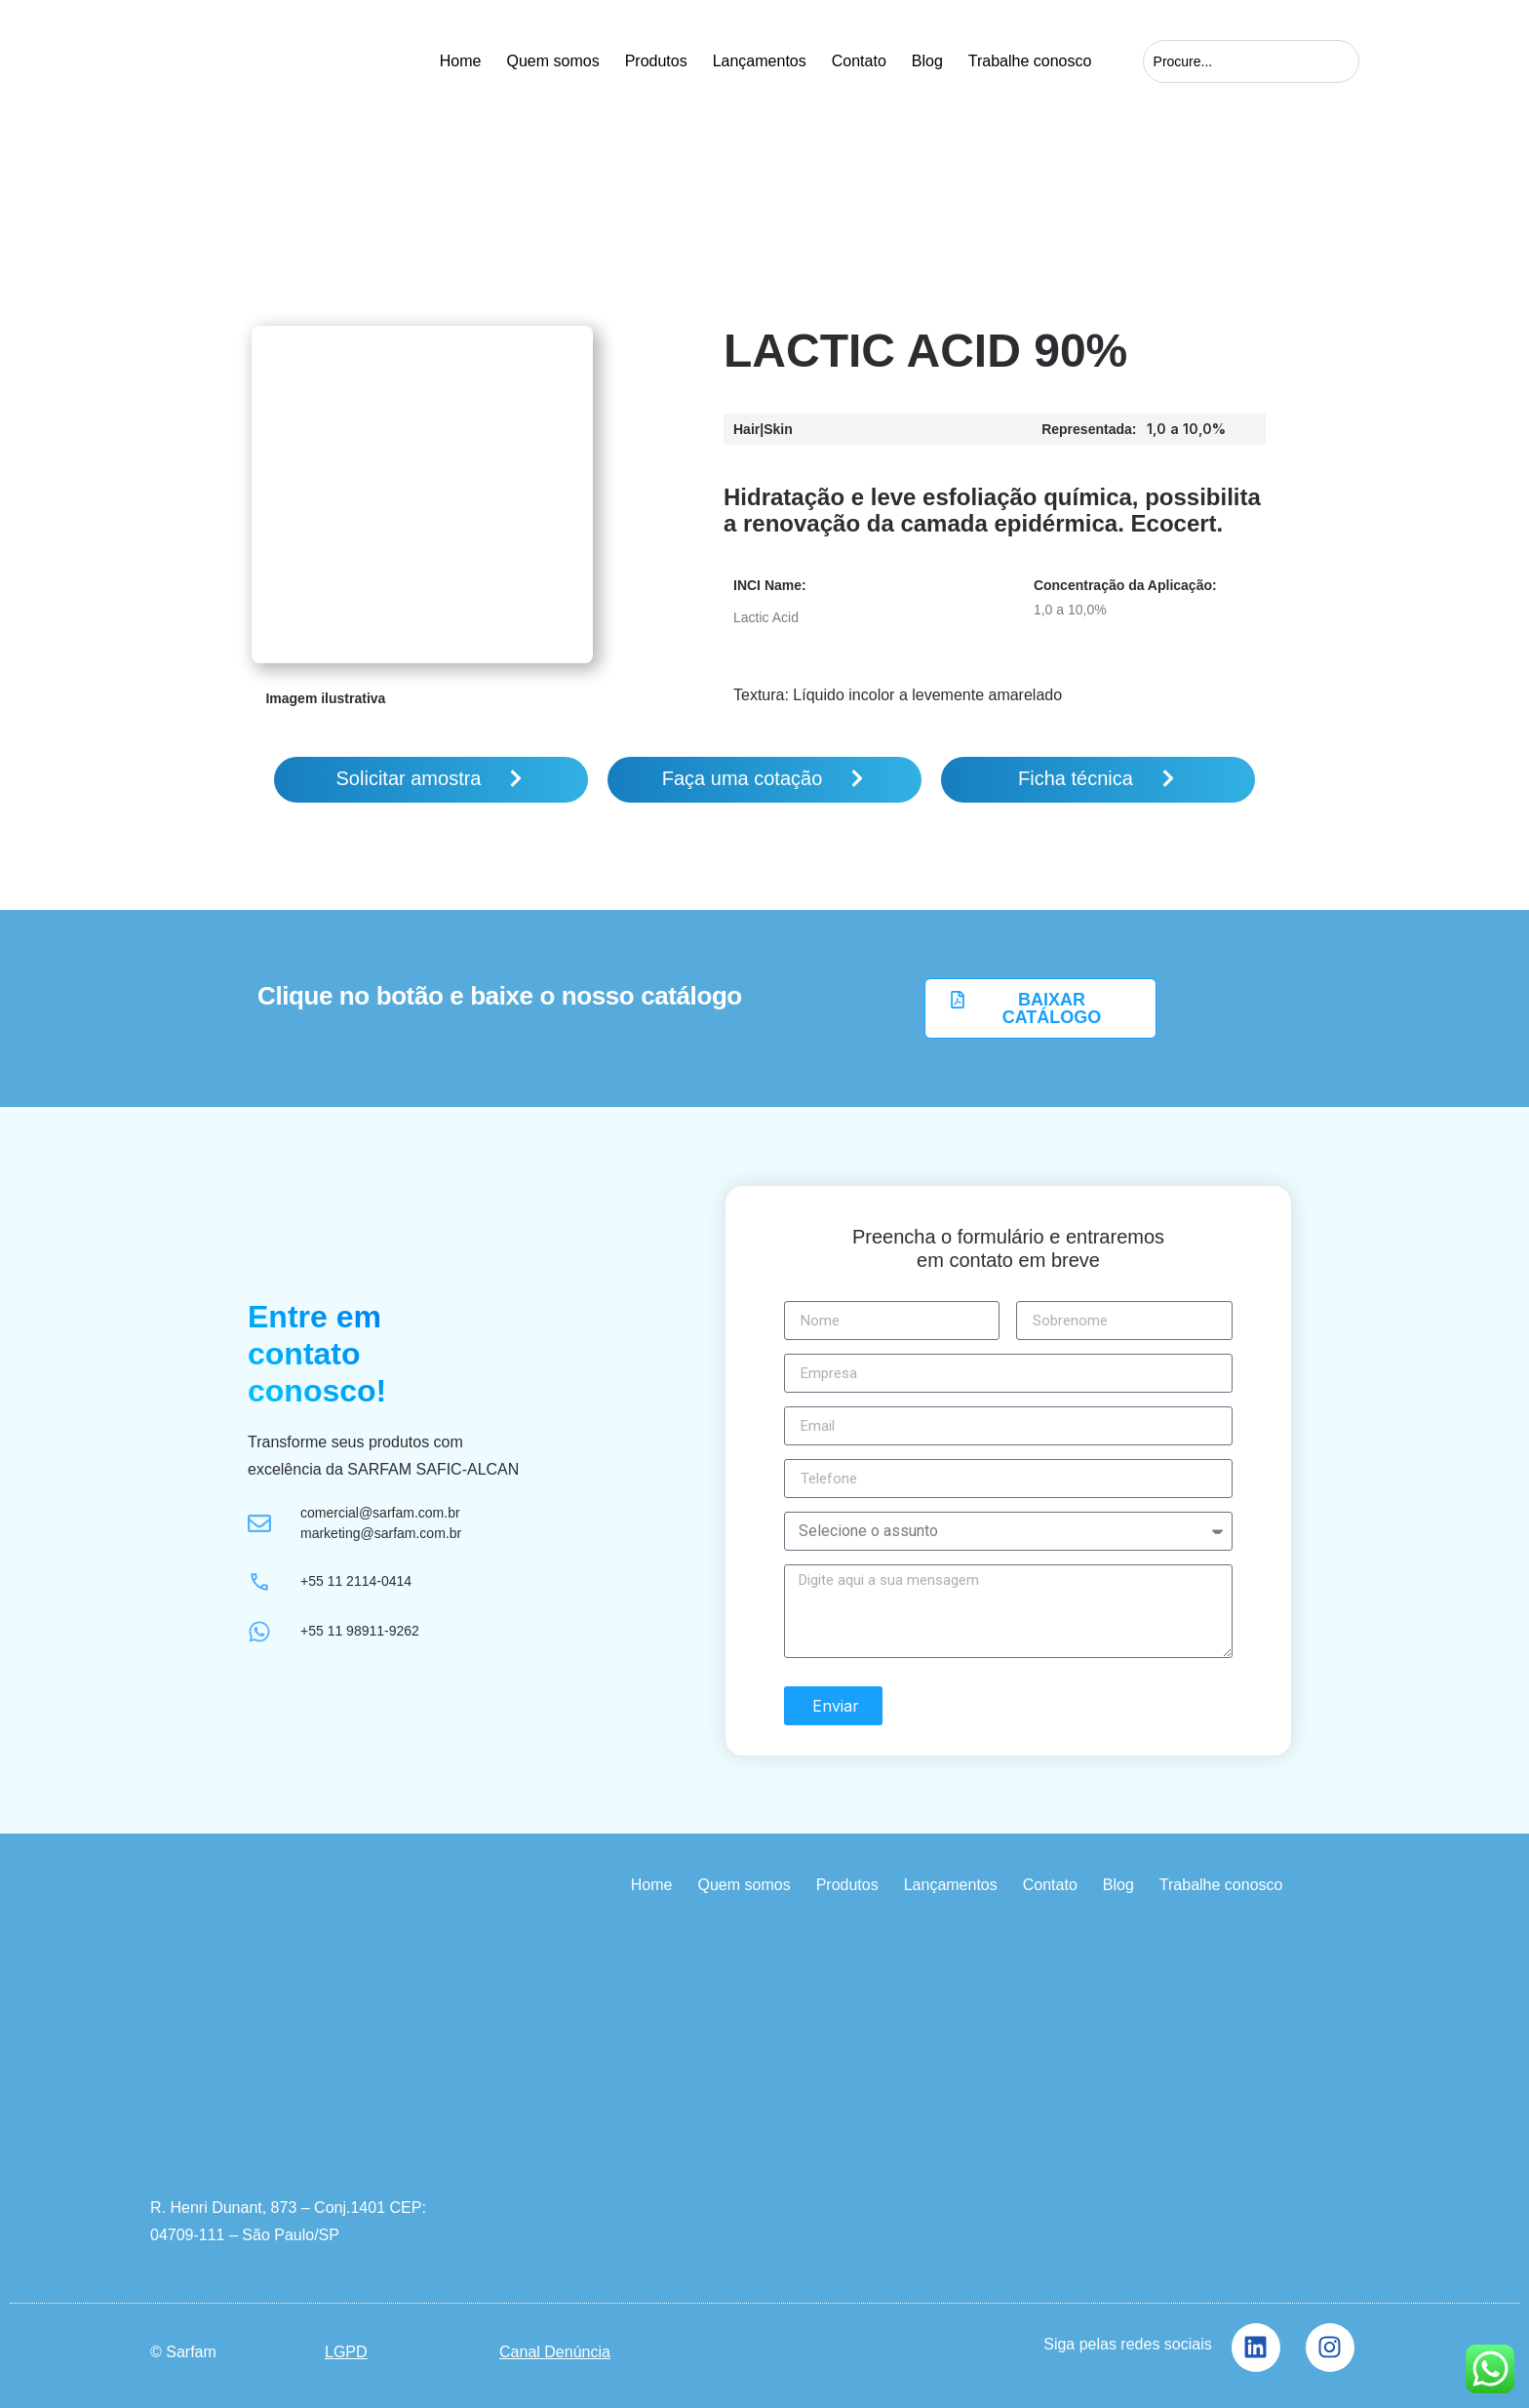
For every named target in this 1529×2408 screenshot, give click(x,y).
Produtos (656, 61)
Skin (778, 429)
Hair (746, 429)
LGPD (346, 2351)
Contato (859, 61)
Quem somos (552, 61)
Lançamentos (759, 61)
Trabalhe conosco (1030, 61)
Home (461, 61)
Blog (927, 61)
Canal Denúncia (554, 2351)
